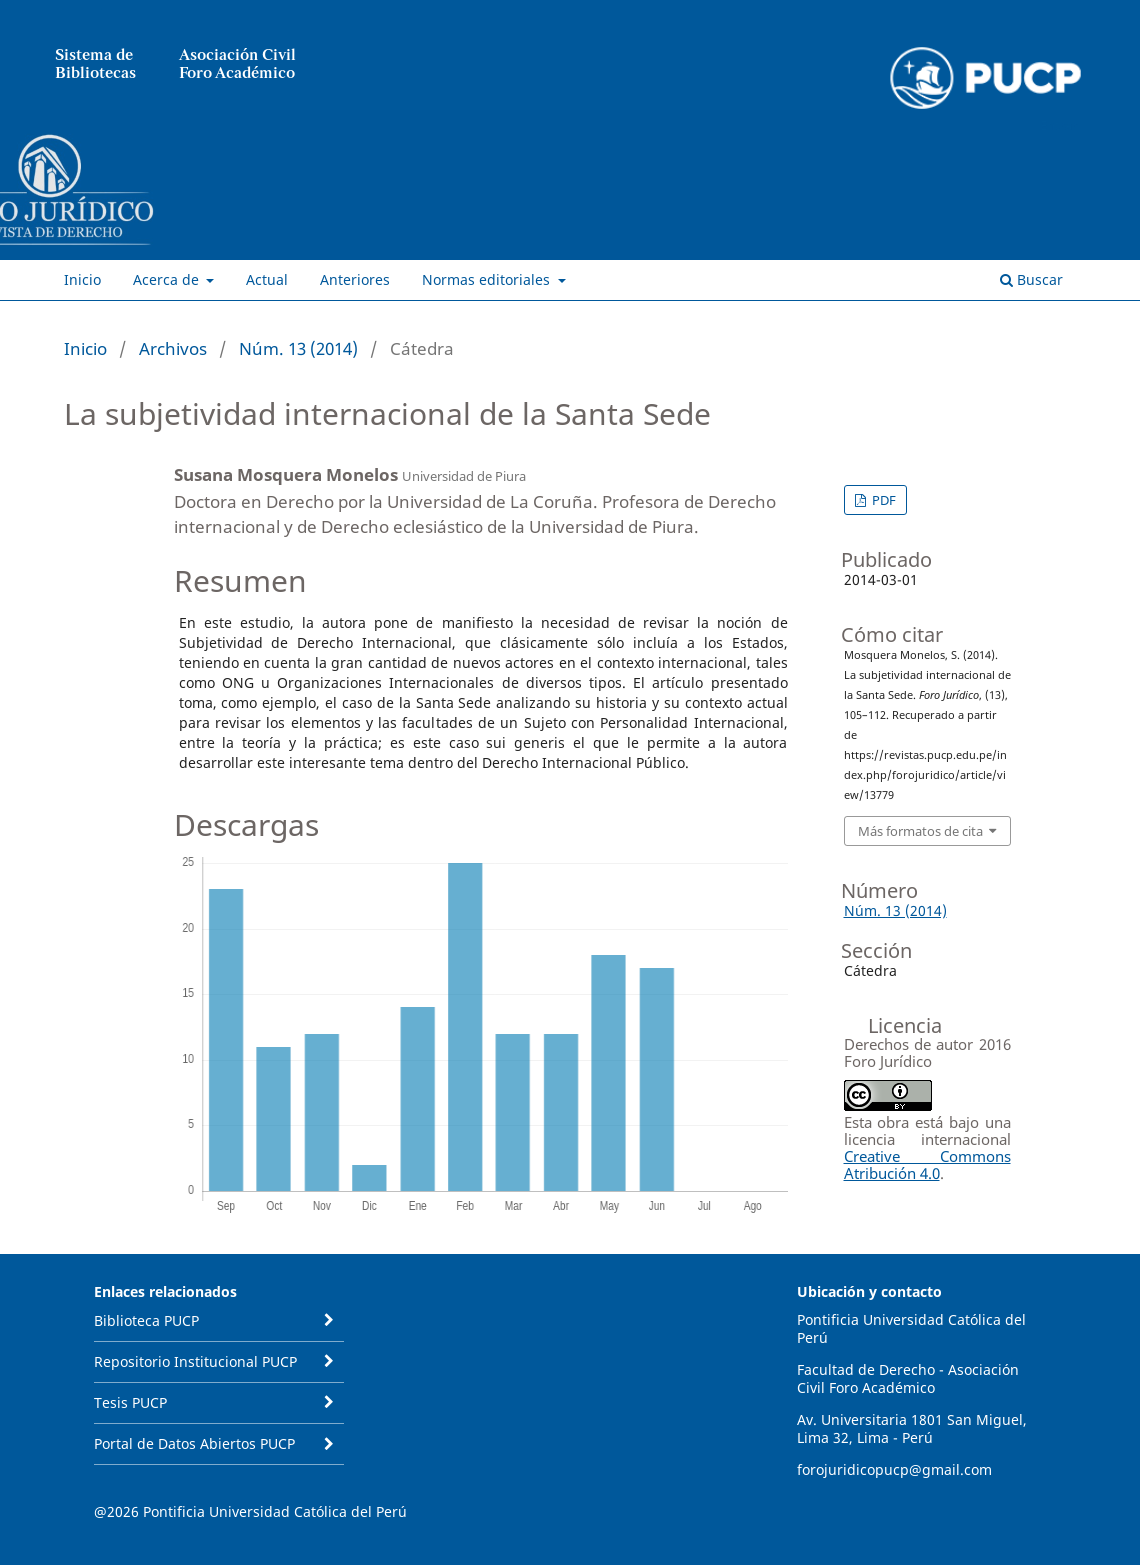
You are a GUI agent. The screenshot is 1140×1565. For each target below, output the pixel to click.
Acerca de (168, 279)
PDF (882, 500)
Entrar (1058, 125)
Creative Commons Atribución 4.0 (927, 1164)
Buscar (1031, 279)
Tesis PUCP (130, 1402)
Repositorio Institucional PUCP (195, 1361)
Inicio (82, 279)
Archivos (173, 348)
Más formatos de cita (920, 831)
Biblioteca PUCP (146, 1320)
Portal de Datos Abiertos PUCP (194, 1443)
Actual (267, 279)
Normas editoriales (488, 279)
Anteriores (355, 279)
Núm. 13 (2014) (298, 348)
